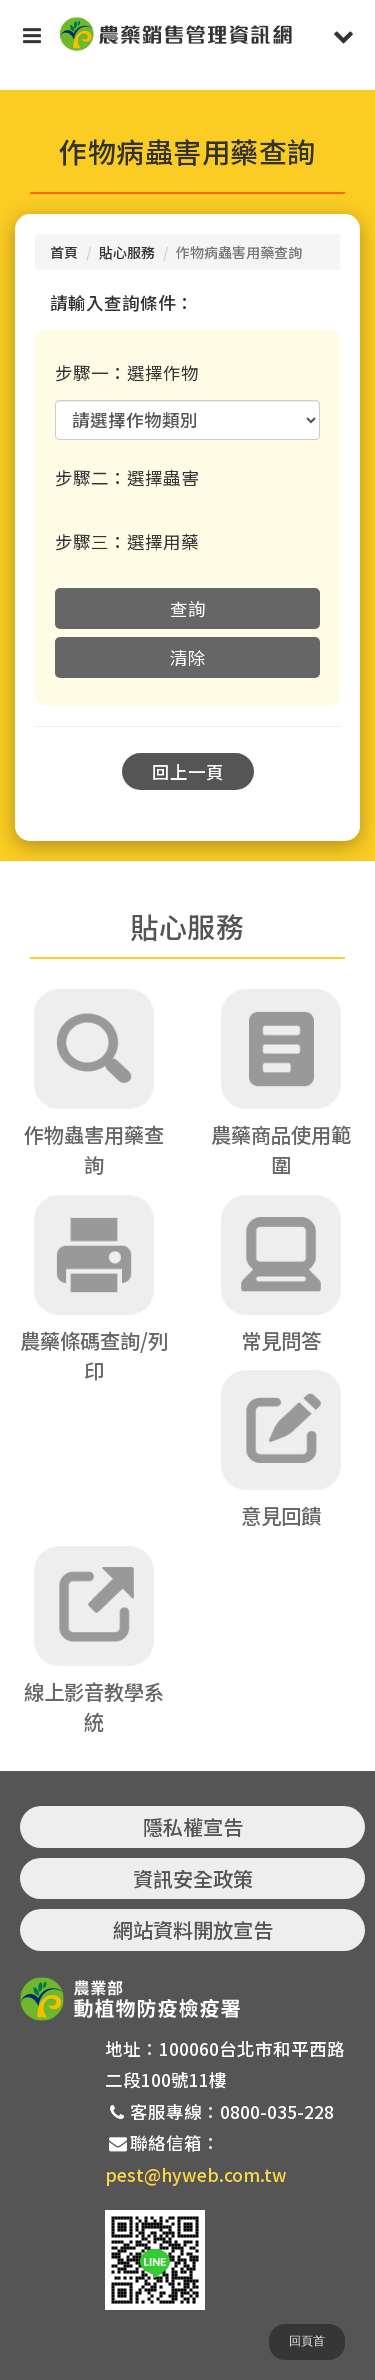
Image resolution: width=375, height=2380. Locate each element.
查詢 (188, 608)
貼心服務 (127, 252)
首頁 (64, 252)
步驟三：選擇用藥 (127, 541)
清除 (188, 657)
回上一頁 (188, 771)
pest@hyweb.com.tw (196, 2174)
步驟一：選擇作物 (127, 372)
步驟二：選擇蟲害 (127, 477)
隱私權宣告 (193, 1826)
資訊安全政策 (193, 1878)
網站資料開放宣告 (193, 1929)
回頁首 (307, 2341)
